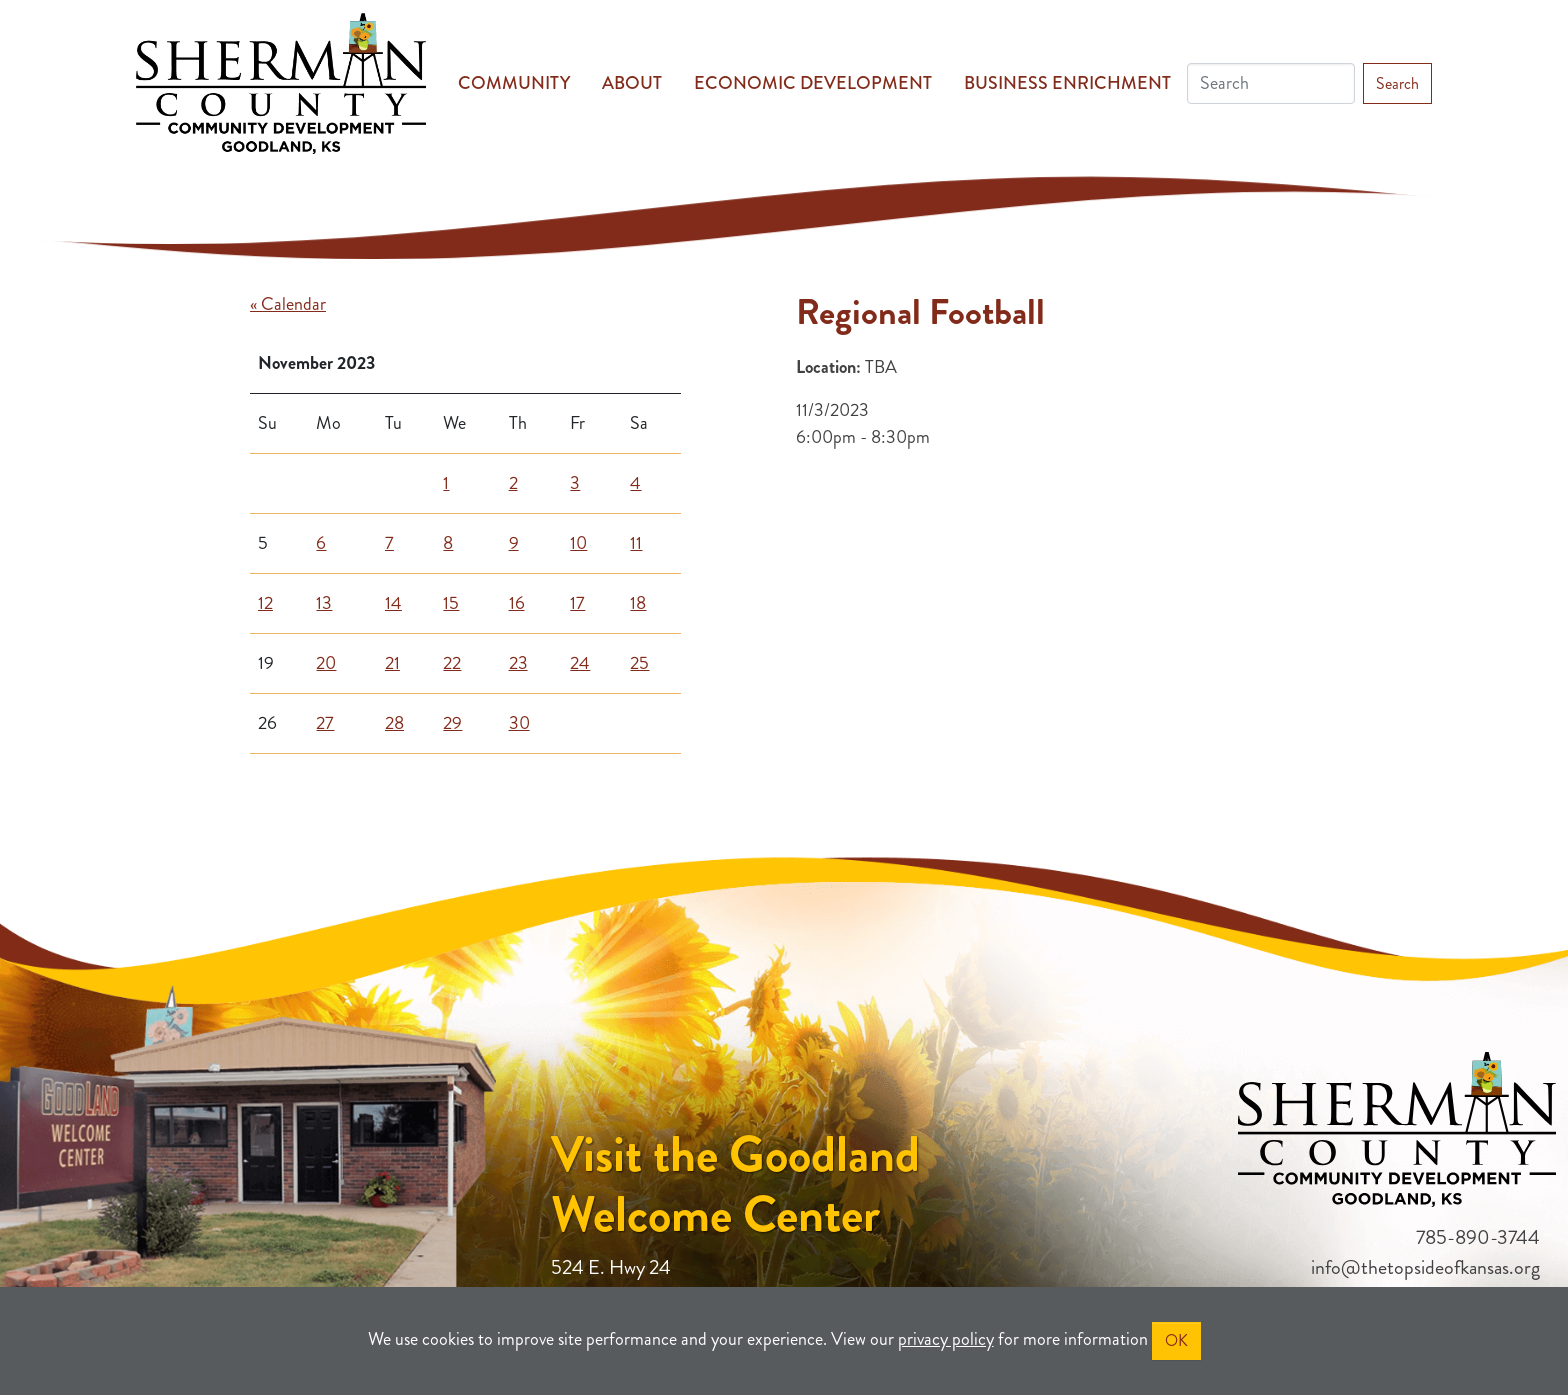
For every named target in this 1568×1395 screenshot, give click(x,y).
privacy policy (946, 1339)
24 (580, 663)
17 (577, 603)
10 (578, 543)
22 (452, 663)
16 (517, 603)
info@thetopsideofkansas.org (1425, 1267)
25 (639, 663)
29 (452, 723)
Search (1397, 83)
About (632, 83)
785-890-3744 (1478, 1237)
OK (1176, 1340)
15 (451, 603)
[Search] (1271, 83)
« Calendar (288, 304)
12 (265, 603)
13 (324, 603)
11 (636, 543)
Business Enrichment (1067, 83)
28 (394, 723)
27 (325, 723)
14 (393, 603)
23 (518, 663)
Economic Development (813, 83)
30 (519, 723)
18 (638, 603)
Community (514, 83)
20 (326, 663)
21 (392, 663)
